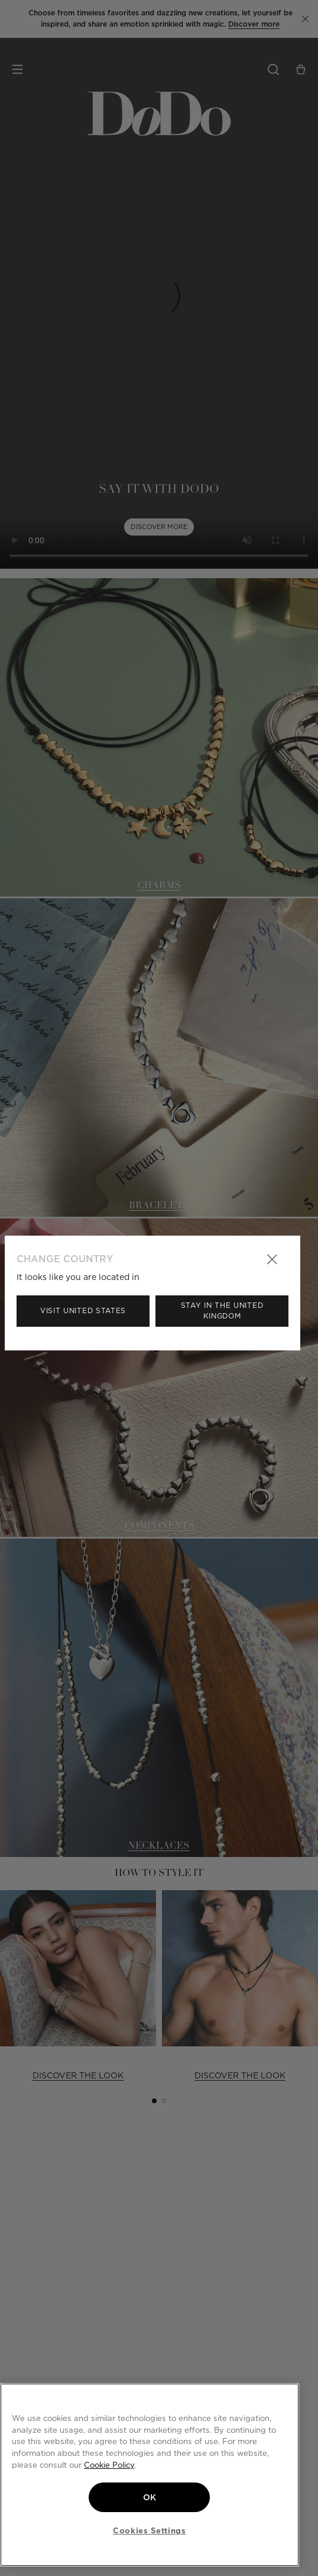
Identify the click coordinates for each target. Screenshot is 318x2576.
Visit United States (83, 1310)
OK (150, 2497)
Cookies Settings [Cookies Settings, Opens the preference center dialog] (149, 2530)
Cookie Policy (109, 2464)
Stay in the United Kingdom (222, 1310)
